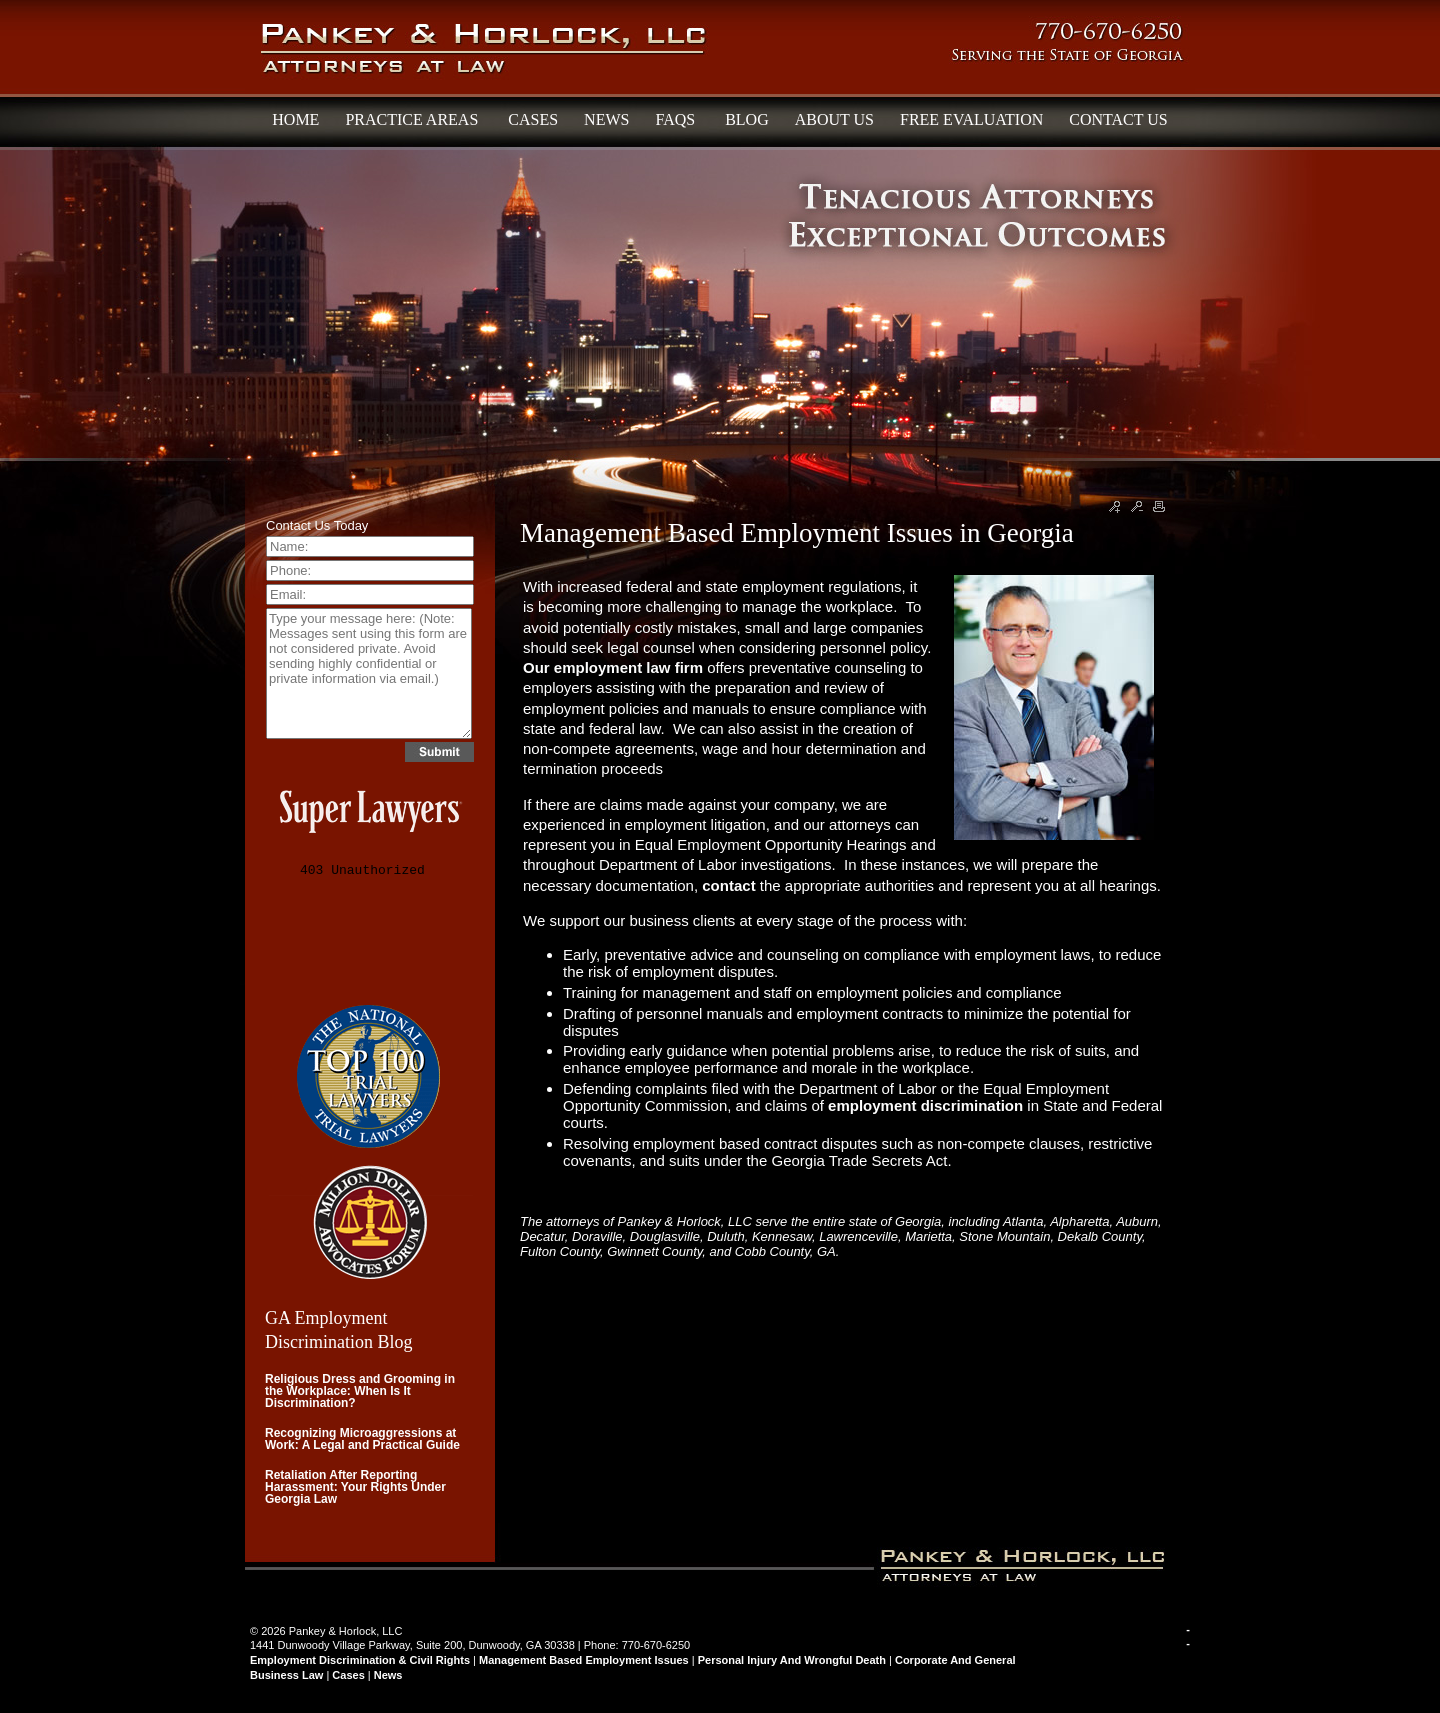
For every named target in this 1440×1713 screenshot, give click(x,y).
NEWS (606, 119)
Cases (348, 1675)
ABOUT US (834, 119)
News (388, 1675)
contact (731, 885)
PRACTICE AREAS (413, 119)
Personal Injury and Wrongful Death (792, 1660)
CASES (533, 119)
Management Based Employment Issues (584, 1660)
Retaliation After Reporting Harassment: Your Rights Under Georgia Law (355, 1487)
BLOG (747, 119)
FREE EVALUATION (971, 119)
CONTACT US (1118, 119)
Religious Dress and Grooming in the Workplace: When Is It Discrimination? (360, 1391)
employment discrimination (925, 1105)
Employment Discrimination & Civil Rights (360, 1660)
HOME (295, 119)
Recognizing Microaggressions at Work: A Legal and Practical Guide (362, 1439)
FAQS (677, 119)
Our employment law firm (613, 667)
